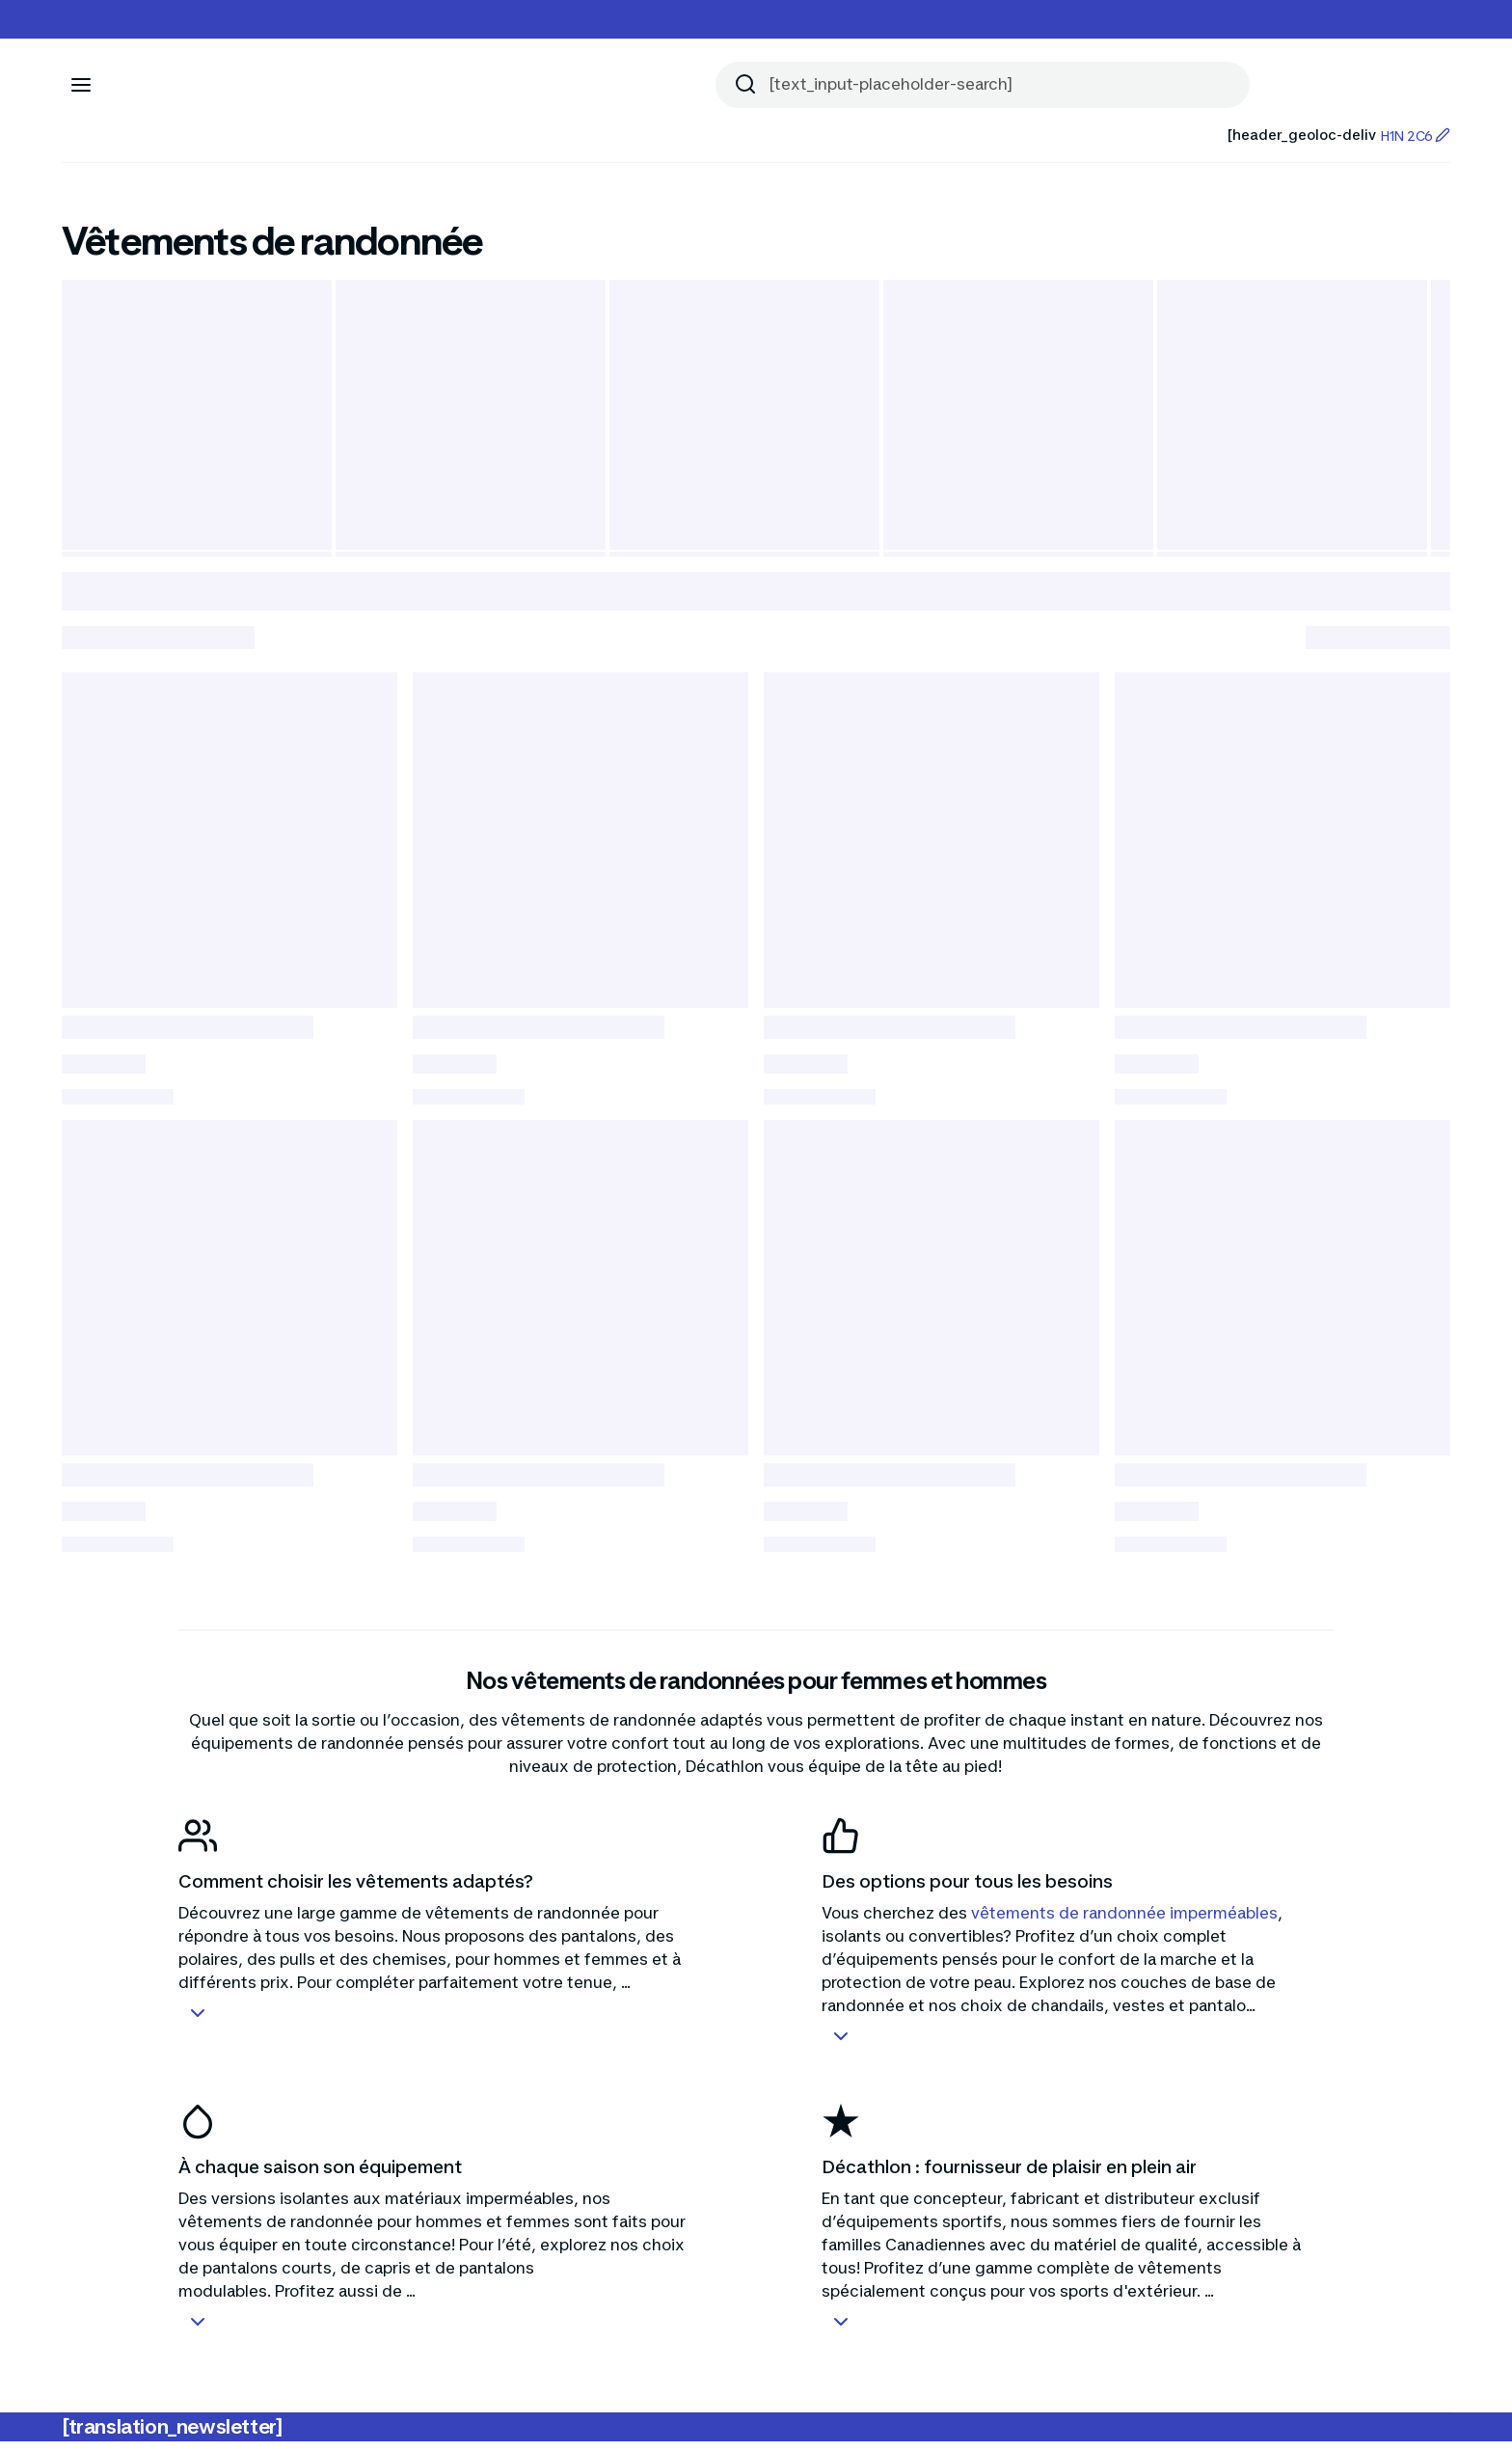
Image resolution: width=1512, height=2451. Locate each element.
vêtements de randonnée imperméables (1124, 1922)
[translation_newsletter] (172, 2436)
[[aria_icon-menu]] (81, 85)
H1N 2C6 (1415, 135)
